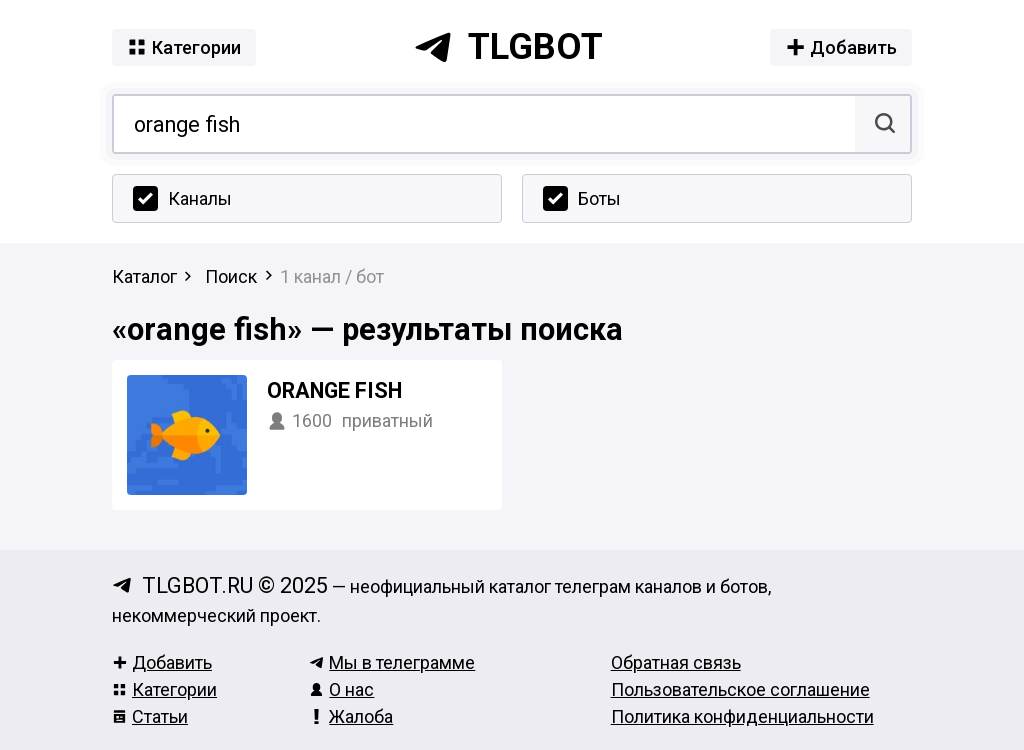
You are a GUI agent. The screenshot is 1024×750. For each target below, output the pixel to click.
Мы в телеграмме (392, 662)
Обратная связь (676, 662)
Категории (164, 689)
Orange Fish (334, 390)
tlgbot (508, 47)
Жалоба (351, 716)
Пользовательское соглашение (740, 689)
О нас (341, 689)
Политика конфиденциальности (742, 716)
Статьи (150, 716)
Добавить (162, 662)
